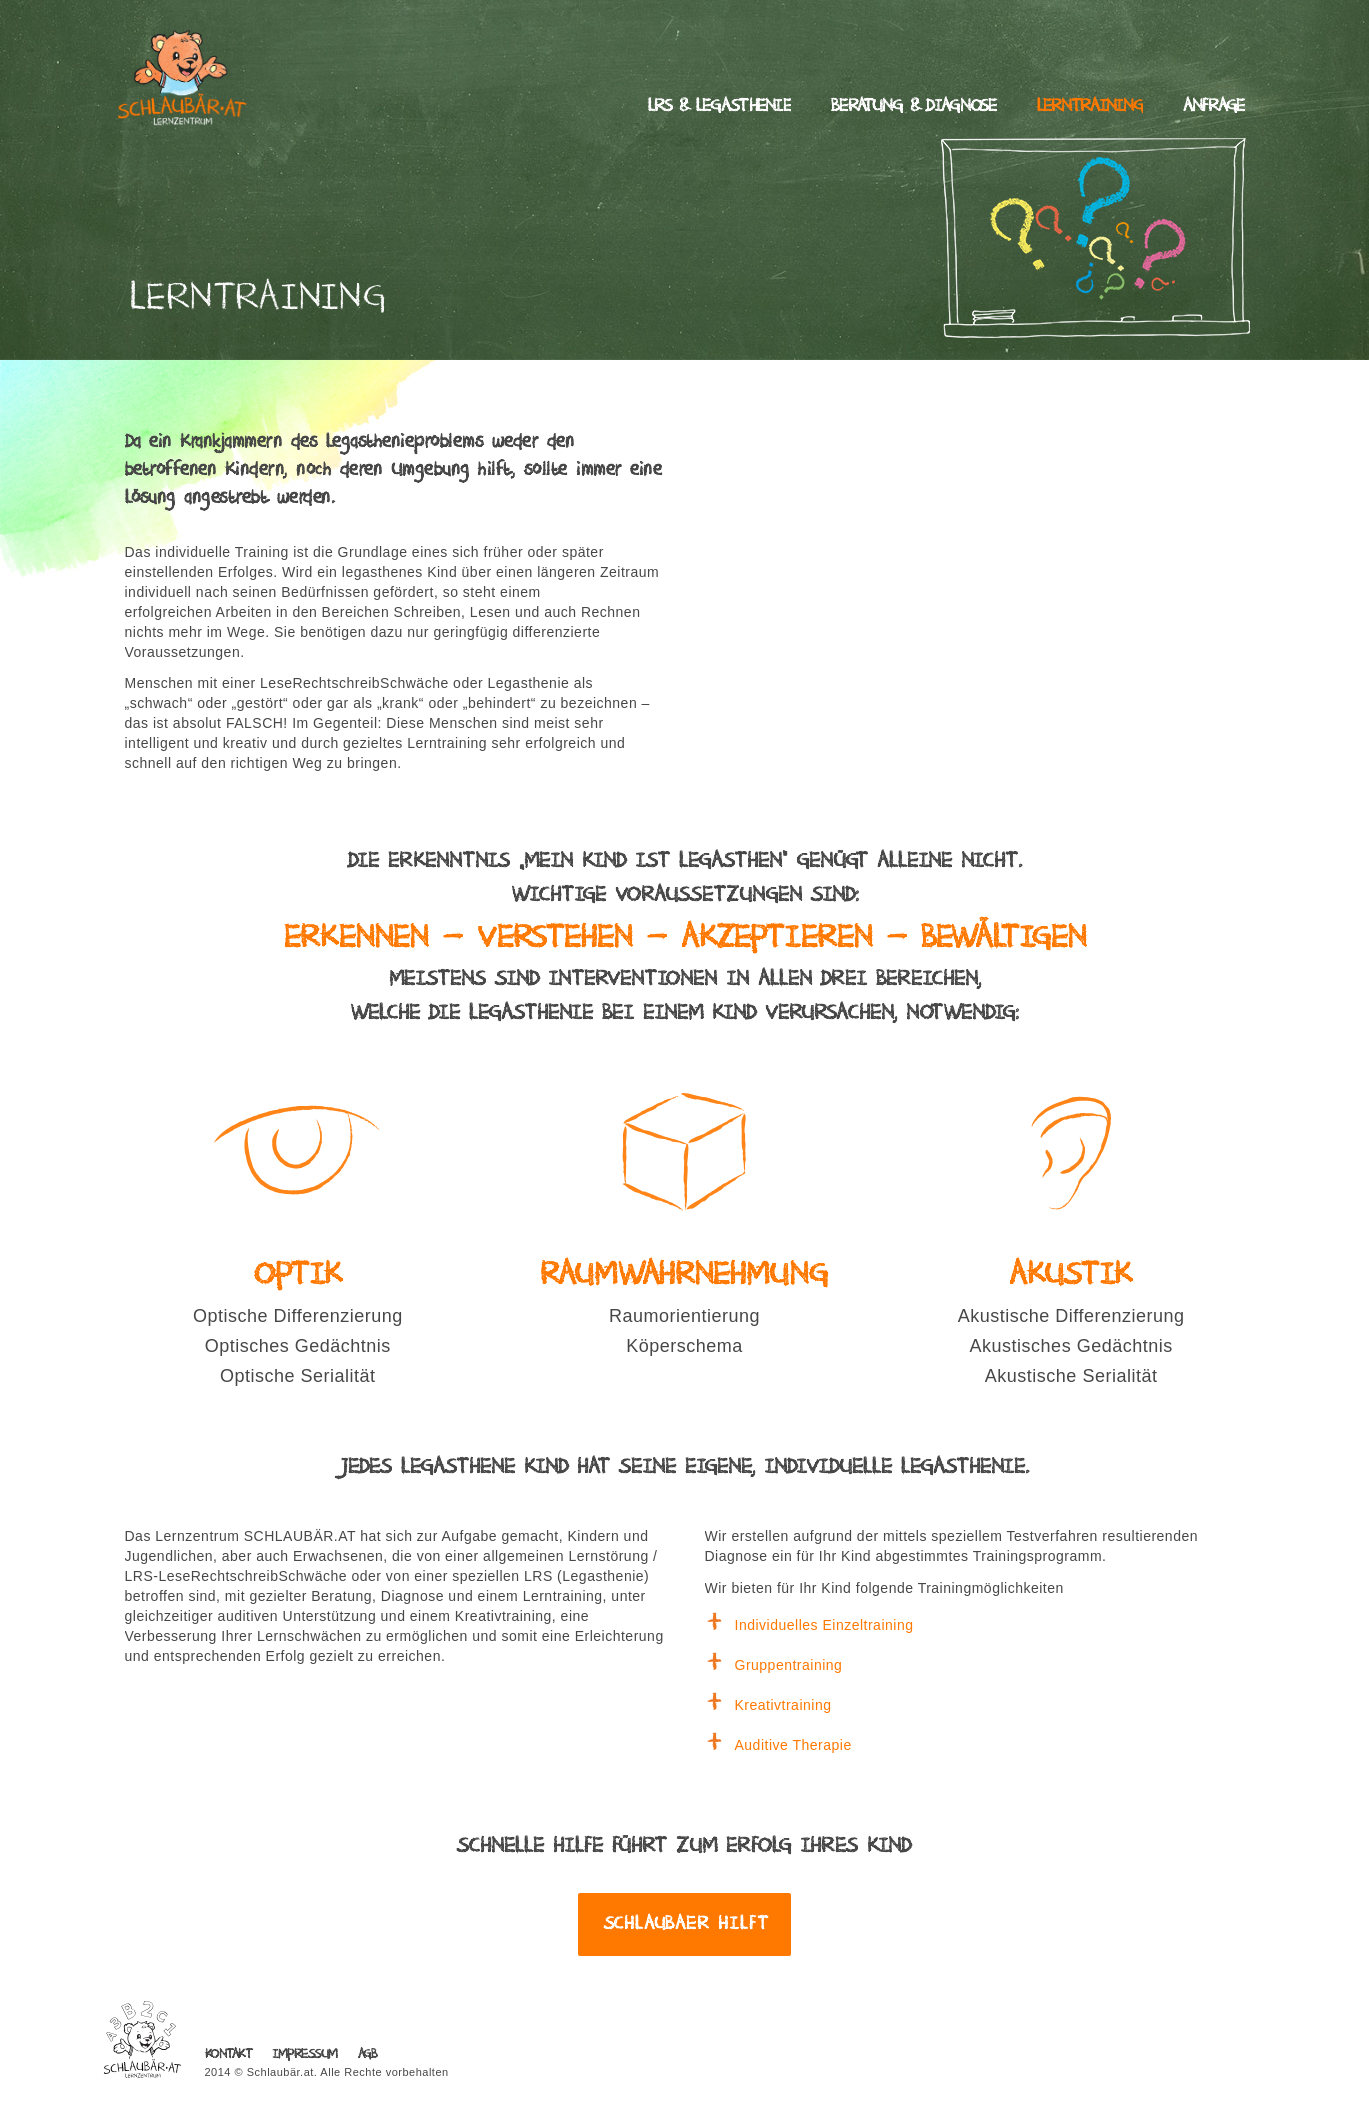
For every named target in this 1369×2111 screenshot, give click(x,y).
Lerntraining (1090, 106)
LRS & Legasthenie (719, 106)
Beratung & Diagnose (914, 106)
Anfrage (1213, 106)
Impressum (305, 2054)
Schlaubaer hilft (686, 1923)
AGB (367, 2054)
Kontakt (229, 2054)
